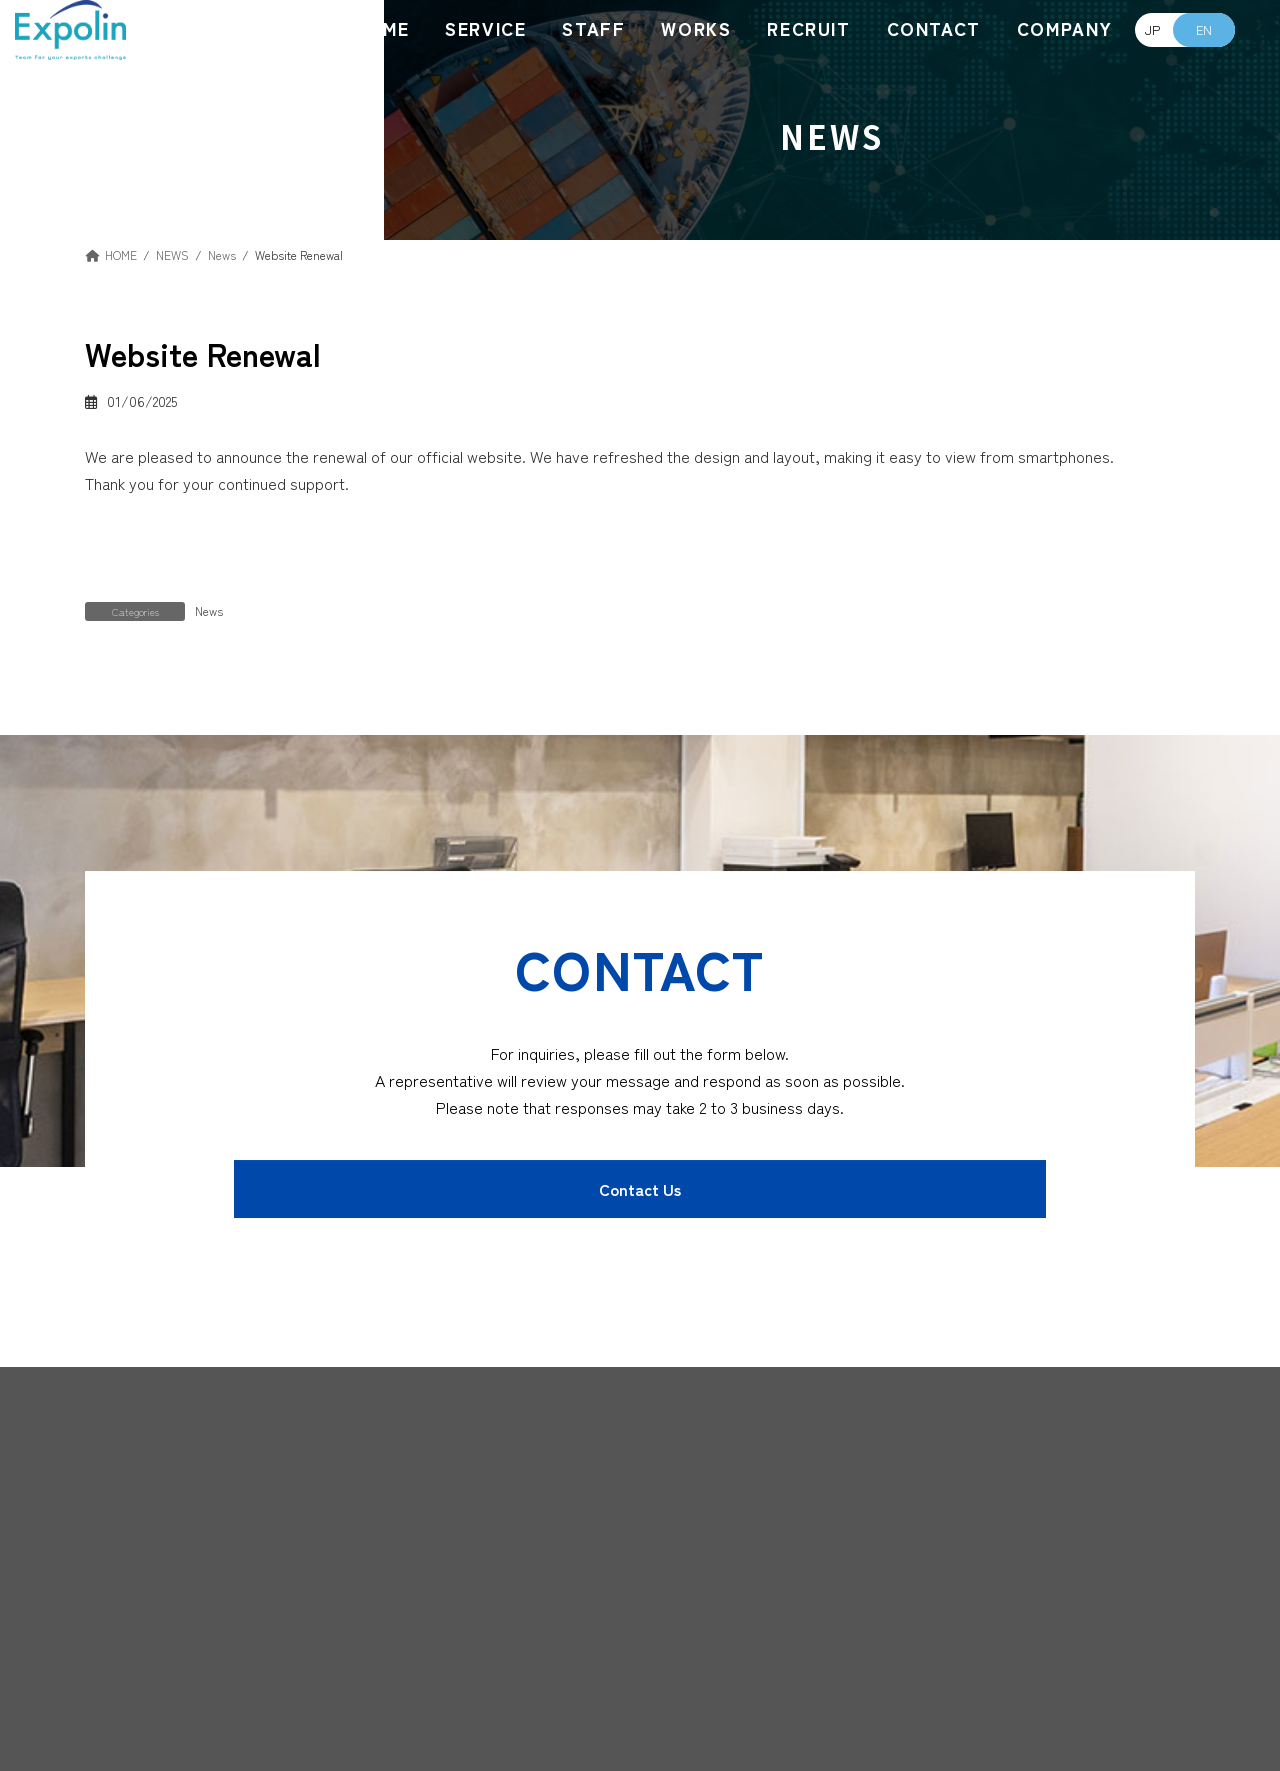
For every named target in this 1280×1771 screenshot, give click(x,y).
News (209, 610)
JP (1152, 29)
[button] (639, 1189)
